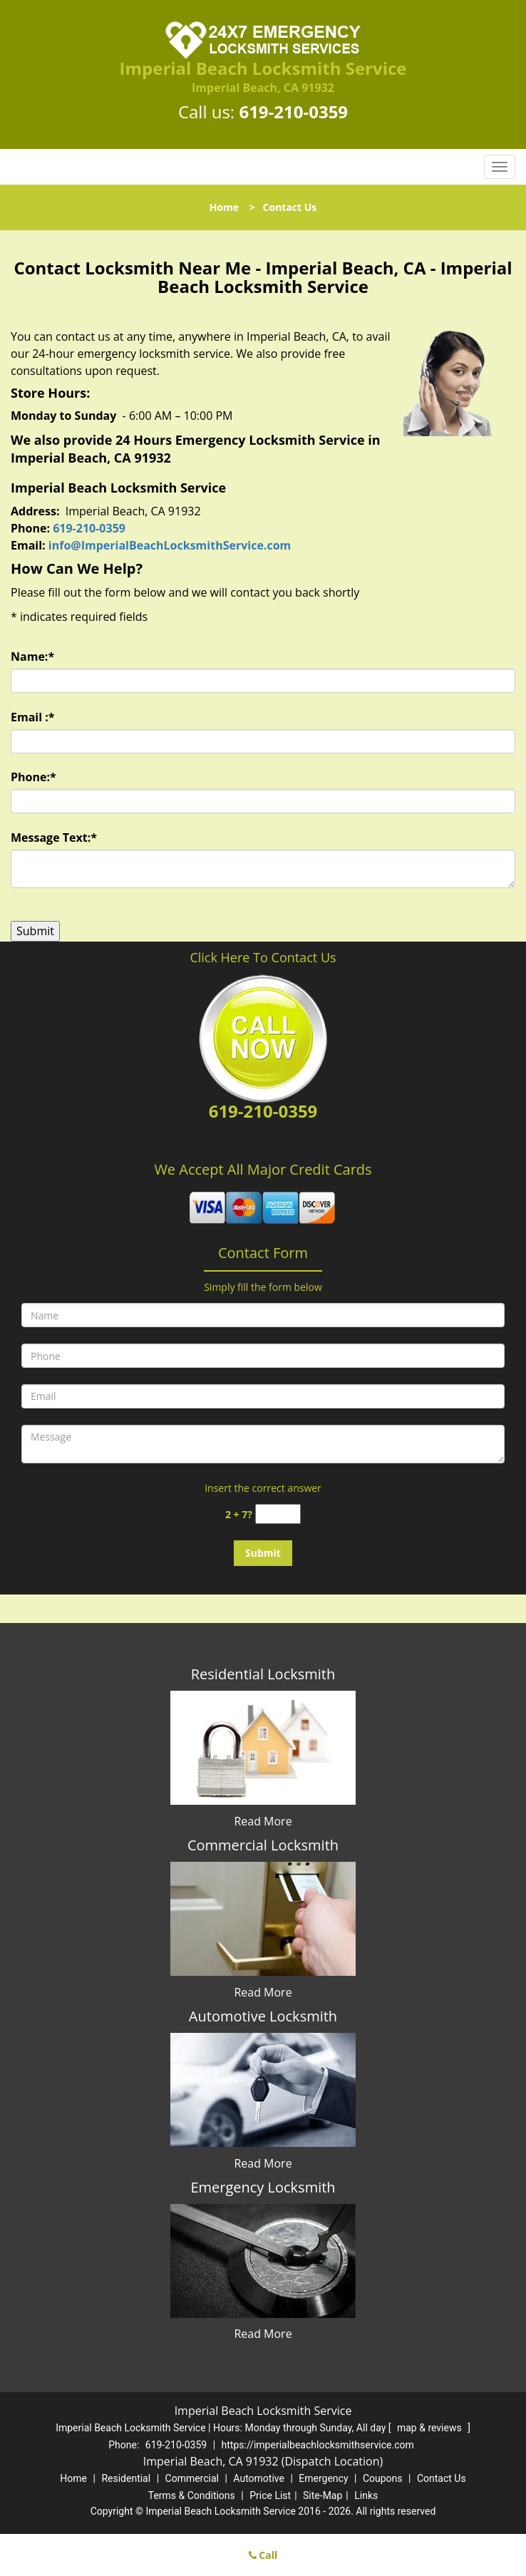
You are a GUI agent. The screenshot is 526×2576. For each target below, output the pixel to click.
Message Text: (54, 837)
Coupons (383, 2478)
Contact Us (441, 2478)
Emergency (323, 2478)
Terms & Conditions (191, 2495)
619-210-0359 (293, 111)
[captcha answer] (278, 1514)
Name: (32, 656)
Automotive (258, 2478)
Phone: (33, 777)
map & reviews (430, 2427)
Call (263, 2555)
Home (224, 207)
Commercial (192, 2478)
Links (366, 2495)
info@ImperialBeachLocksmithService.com (169, 545)
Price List (270, 2495)
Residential (125, 2478)
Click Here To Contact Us (263, 957)
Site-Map (322, 2495)
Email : (33, 717)
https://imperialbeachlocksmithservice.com (318, 2445)
